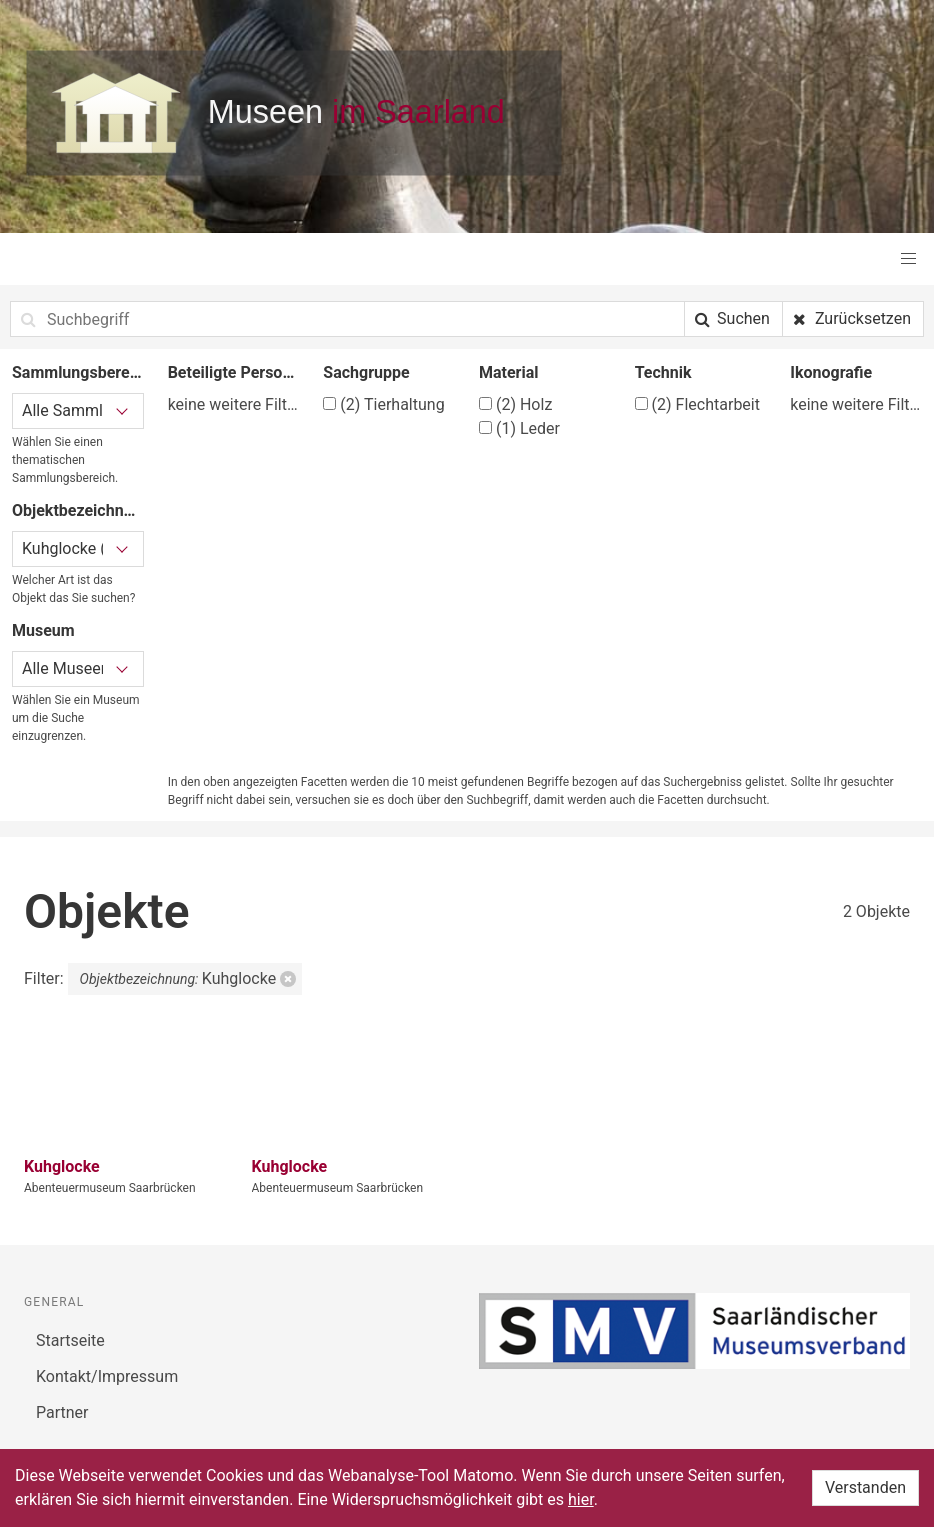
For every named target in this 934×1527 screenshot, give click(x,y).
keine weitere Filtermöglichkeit (234, 404)
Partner (62, 1412)
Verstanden (865, 1487)
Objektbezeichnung (78, 510)
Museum (43, 630)
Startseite (70, 1340)
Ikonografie (831, 372)
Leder (519, 428)
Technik (663, 372)
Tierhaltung (383, 404)
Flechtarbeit (697, 404)
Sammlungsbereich (78, 372)
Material (509, 372)
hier (581, 1499)
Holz (515, 404)
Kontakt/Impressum (107, 1376)
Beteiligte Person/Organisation (234, 372)
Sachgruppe (366, 372)
